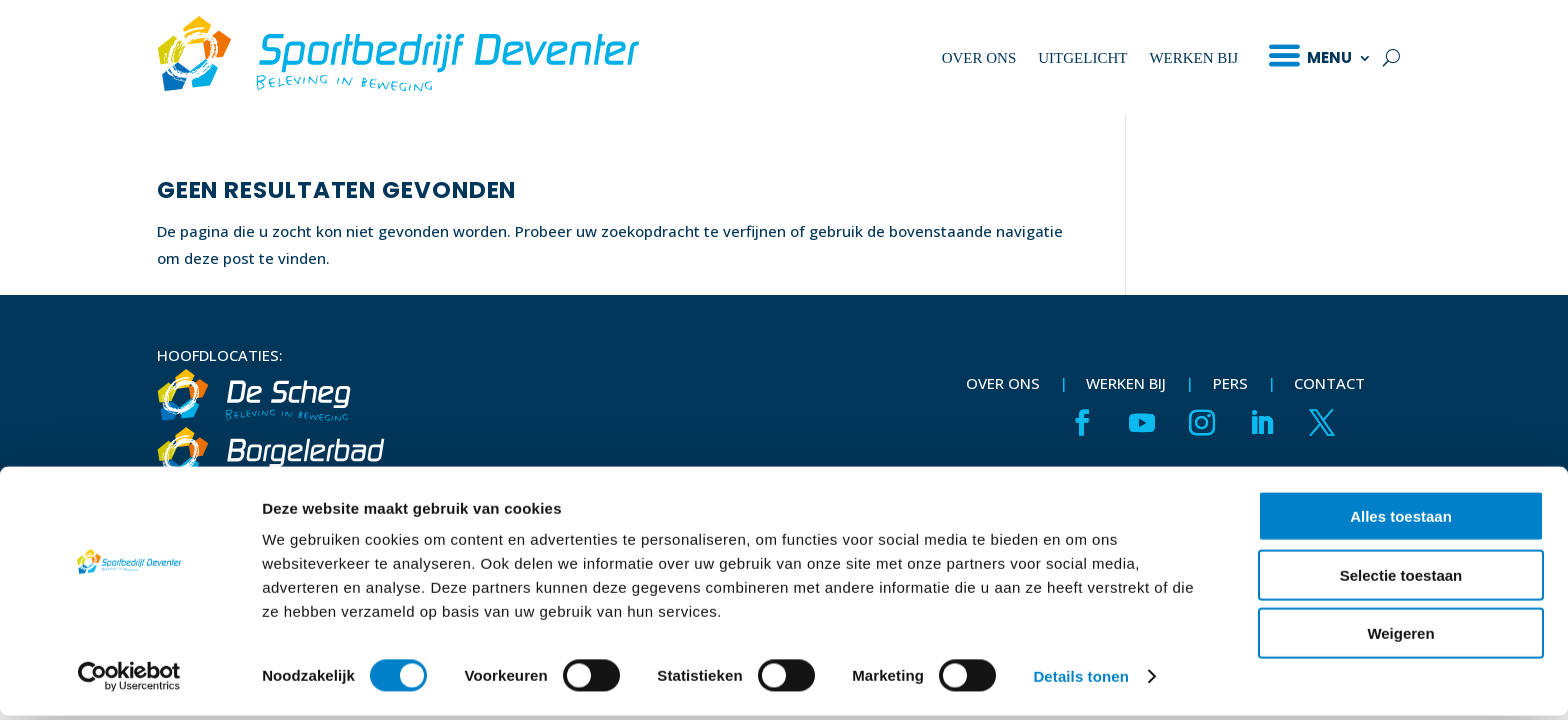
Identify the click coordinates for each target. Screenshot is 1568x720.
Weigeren (1400, 637)
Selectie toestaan (1401, 579)
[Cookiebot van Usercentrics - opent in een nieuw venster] (129, 681)
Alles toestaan (1401, 520)
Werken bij (1193, 58)
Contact (1329, 383)
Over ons (979, 58)
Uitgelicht (1082, 58)
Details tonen (1080, 680)
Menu (1329, 57)
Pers (1230, 383)
